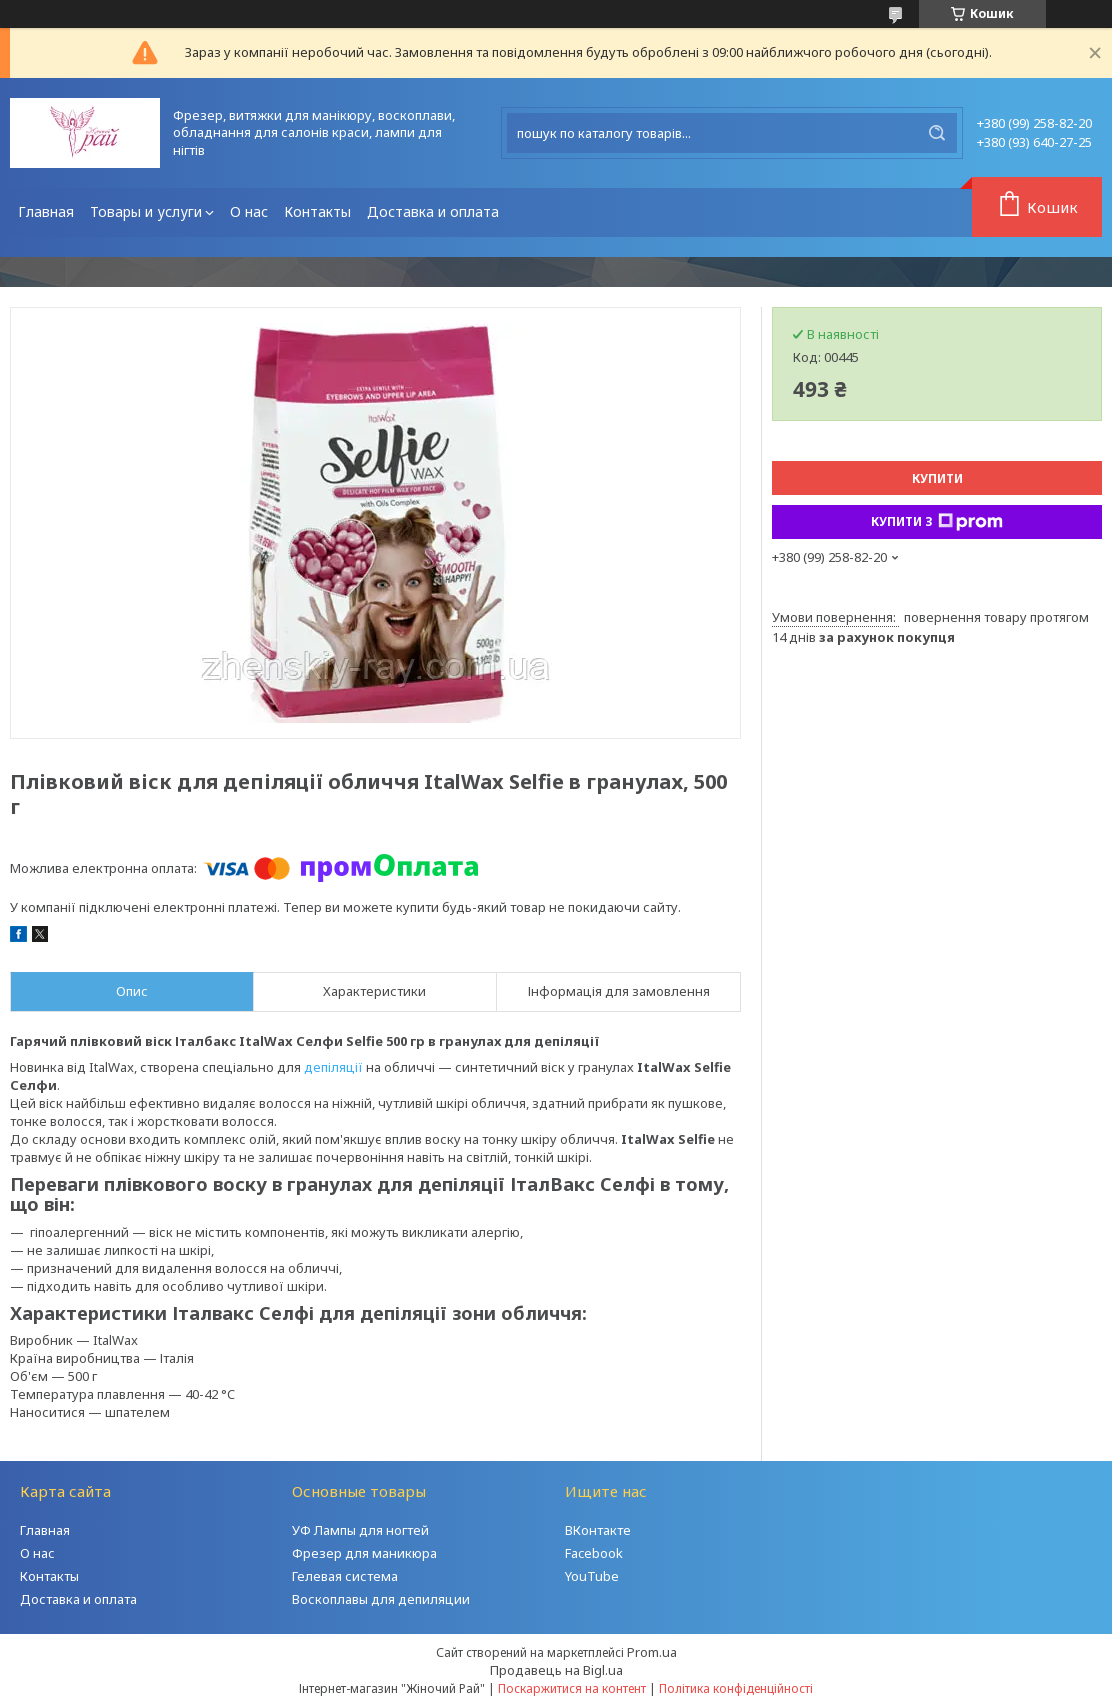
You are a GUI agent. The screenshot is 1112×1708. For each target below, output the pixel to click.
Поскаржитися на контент (572, 1688)
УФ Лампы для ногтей (360, 1530)
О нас (249, 211)
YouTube (592, 1576)
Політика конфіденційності (736, 1688)
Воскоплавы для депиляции (381, 1599)
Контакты (317, 211)
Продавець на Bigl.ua (556, 1670)
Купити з (937, 522)
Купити (937, 478)
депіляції (333, 1067)
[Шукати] (937, 133)
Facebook (594, 1553)
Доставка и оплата (433, 211)
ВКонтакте (598, 1530)
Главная (46, 211)
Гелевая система (345, 1576)
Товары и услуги (146, 211)
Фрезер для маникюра (364, 1553)
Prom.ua (652, 1652)
